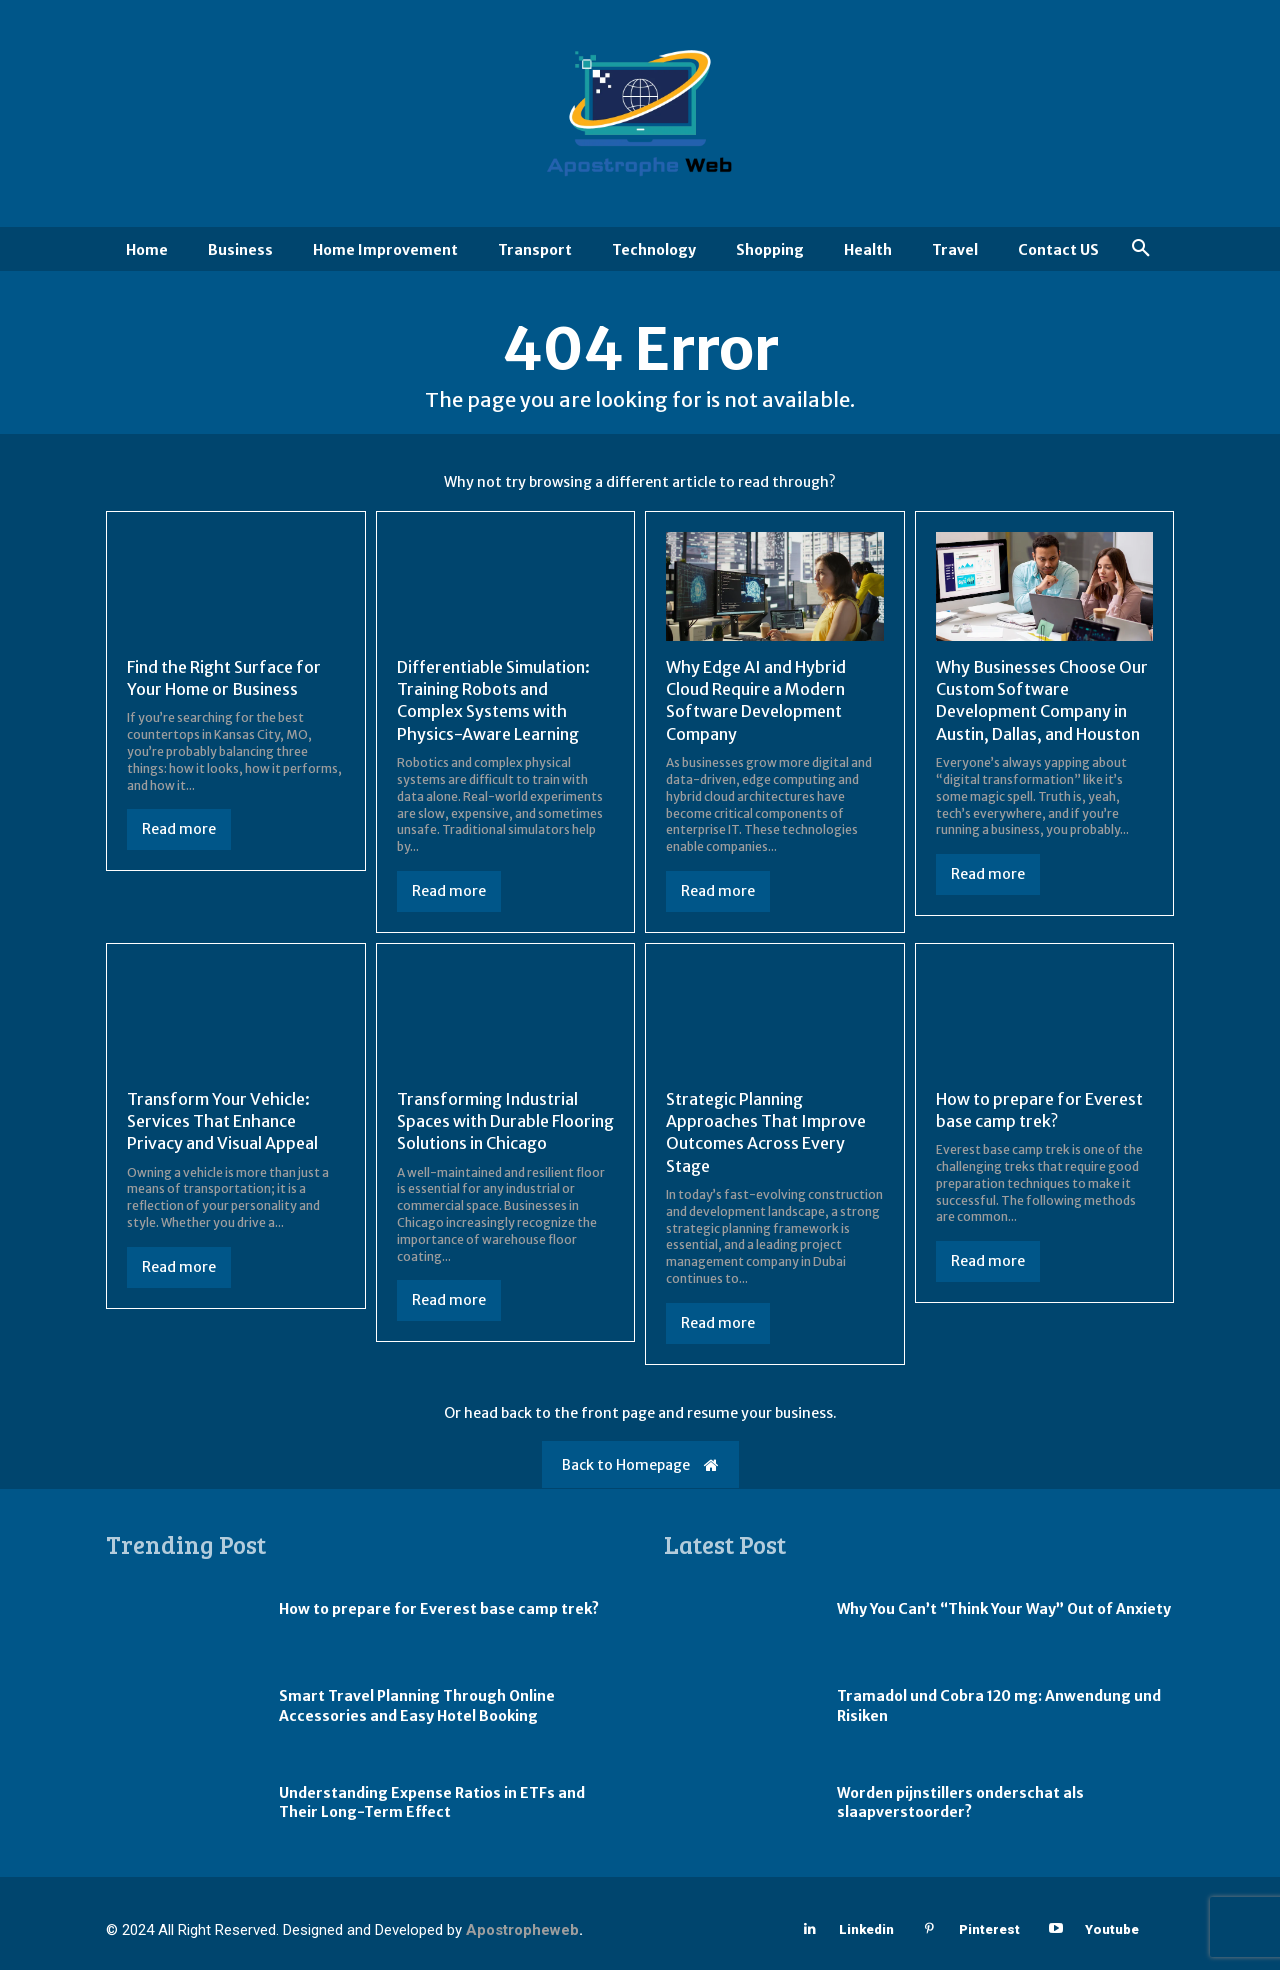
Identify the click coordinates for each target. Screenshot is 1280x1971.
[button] (1141, 249)
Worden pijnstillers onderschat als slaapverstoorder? (960, 1804)
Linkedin (866, 1931)
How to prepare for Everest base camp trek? (439, 1611)
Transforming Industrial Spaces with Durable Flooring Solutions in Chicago (505, 1122)
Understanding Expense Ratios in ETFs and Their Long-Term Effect (432, 1804)
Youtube (1112, 1931)
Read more (179, 831)
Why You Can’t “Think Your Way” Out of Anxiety (1004, 1611)
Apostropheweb (522, 1932)
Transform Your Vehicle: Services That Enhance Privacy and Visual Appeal (222, 1122)
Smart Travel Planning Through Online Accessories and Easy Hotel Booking (417, 1708)
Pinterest (989, 1931)
